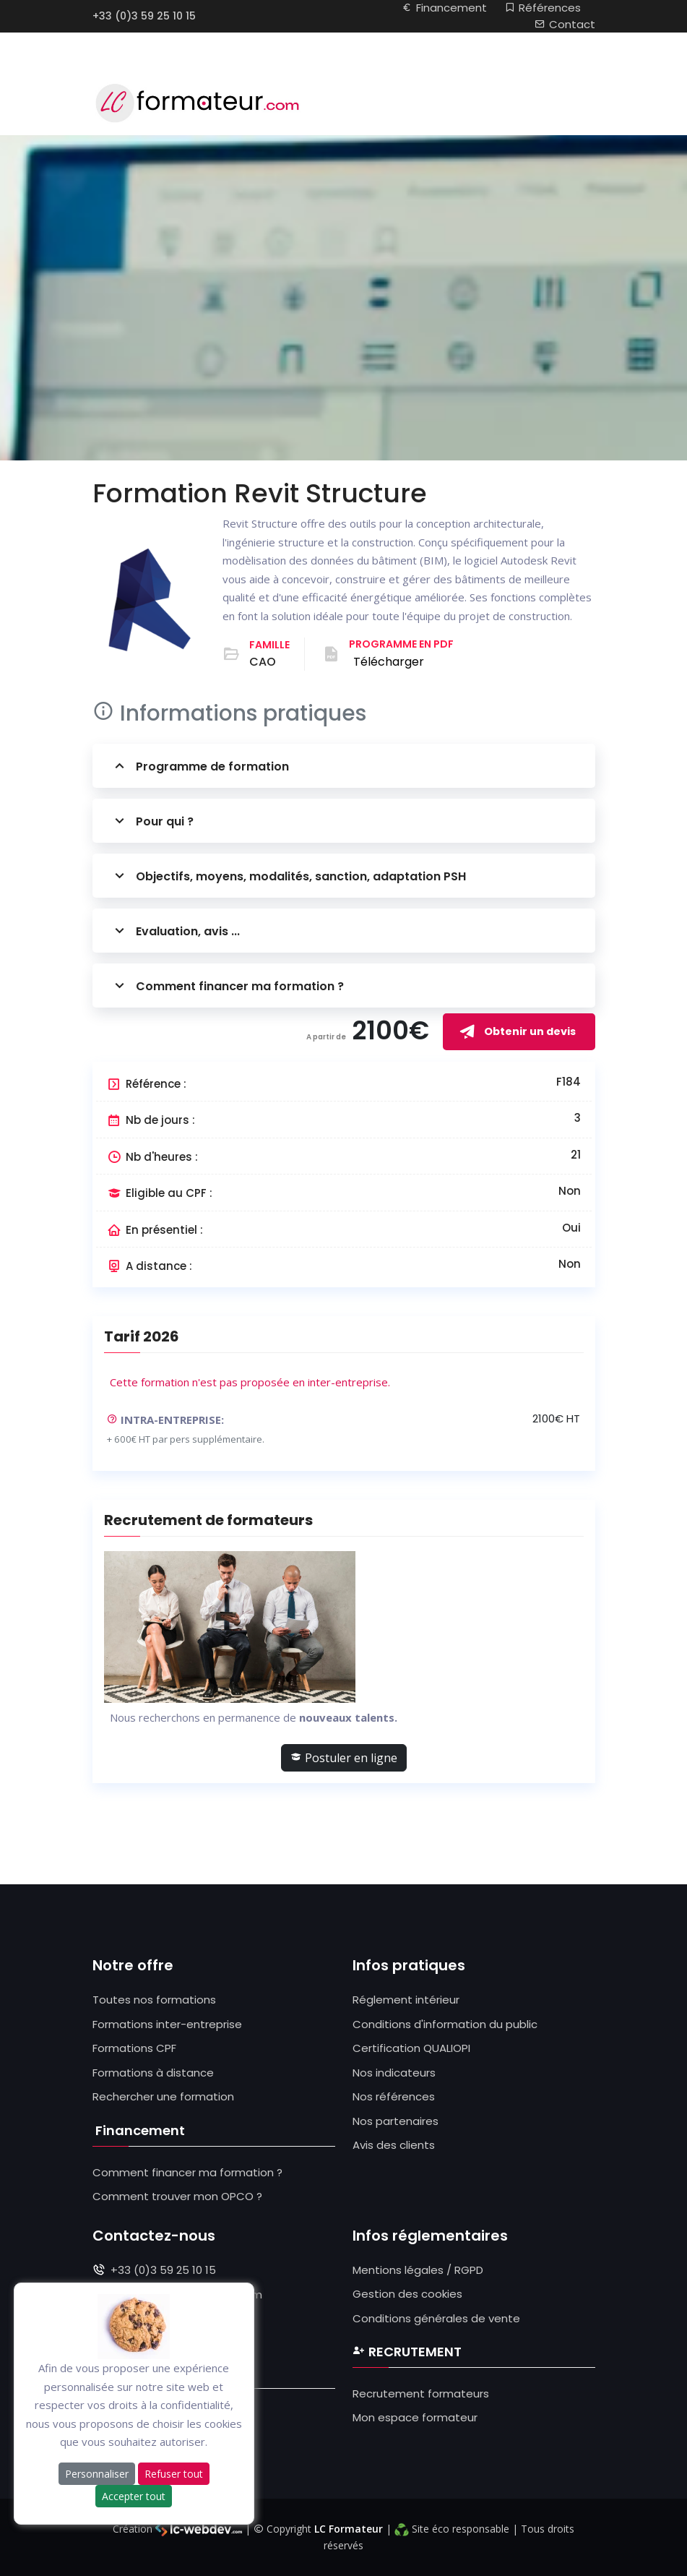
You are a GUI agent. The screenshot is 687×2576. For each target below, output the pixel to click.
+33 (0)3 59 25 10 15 (144, 16)
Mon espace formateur (415, 2417)
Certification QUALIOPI (411, 2048)
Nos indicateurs (394, 2072)
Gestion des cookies (407, 2293)
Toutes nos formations (154, 1999)
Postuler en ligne (343, 1758)
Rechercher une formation (163, 2096)
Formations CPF (134, 2048)
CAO (262, 661)
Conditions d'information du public (445, 2024)
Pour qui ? (152, 821)
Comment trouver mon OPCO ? (177, 2196)
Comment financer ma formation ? (227, 985)
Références (542, 7)
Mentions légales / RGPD (418, 2269)
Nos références (394, 2096)
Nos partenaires (395, 2121)
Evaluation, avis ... (175, 931)
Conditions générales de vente (436, 2318)
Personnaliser (97, 2474)
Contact (565, 24)
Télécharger (388, 661)
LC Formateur (348, 2529)
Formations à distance (153, 2072)
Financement (444, 7)
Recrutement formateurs (421, 2393)
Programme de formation (200, 766)
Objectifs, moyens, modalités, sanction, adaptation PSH (288, 876)
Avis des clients (394, 2144)
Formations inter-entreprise (167, 2024)
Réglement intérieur (406, 1999)
